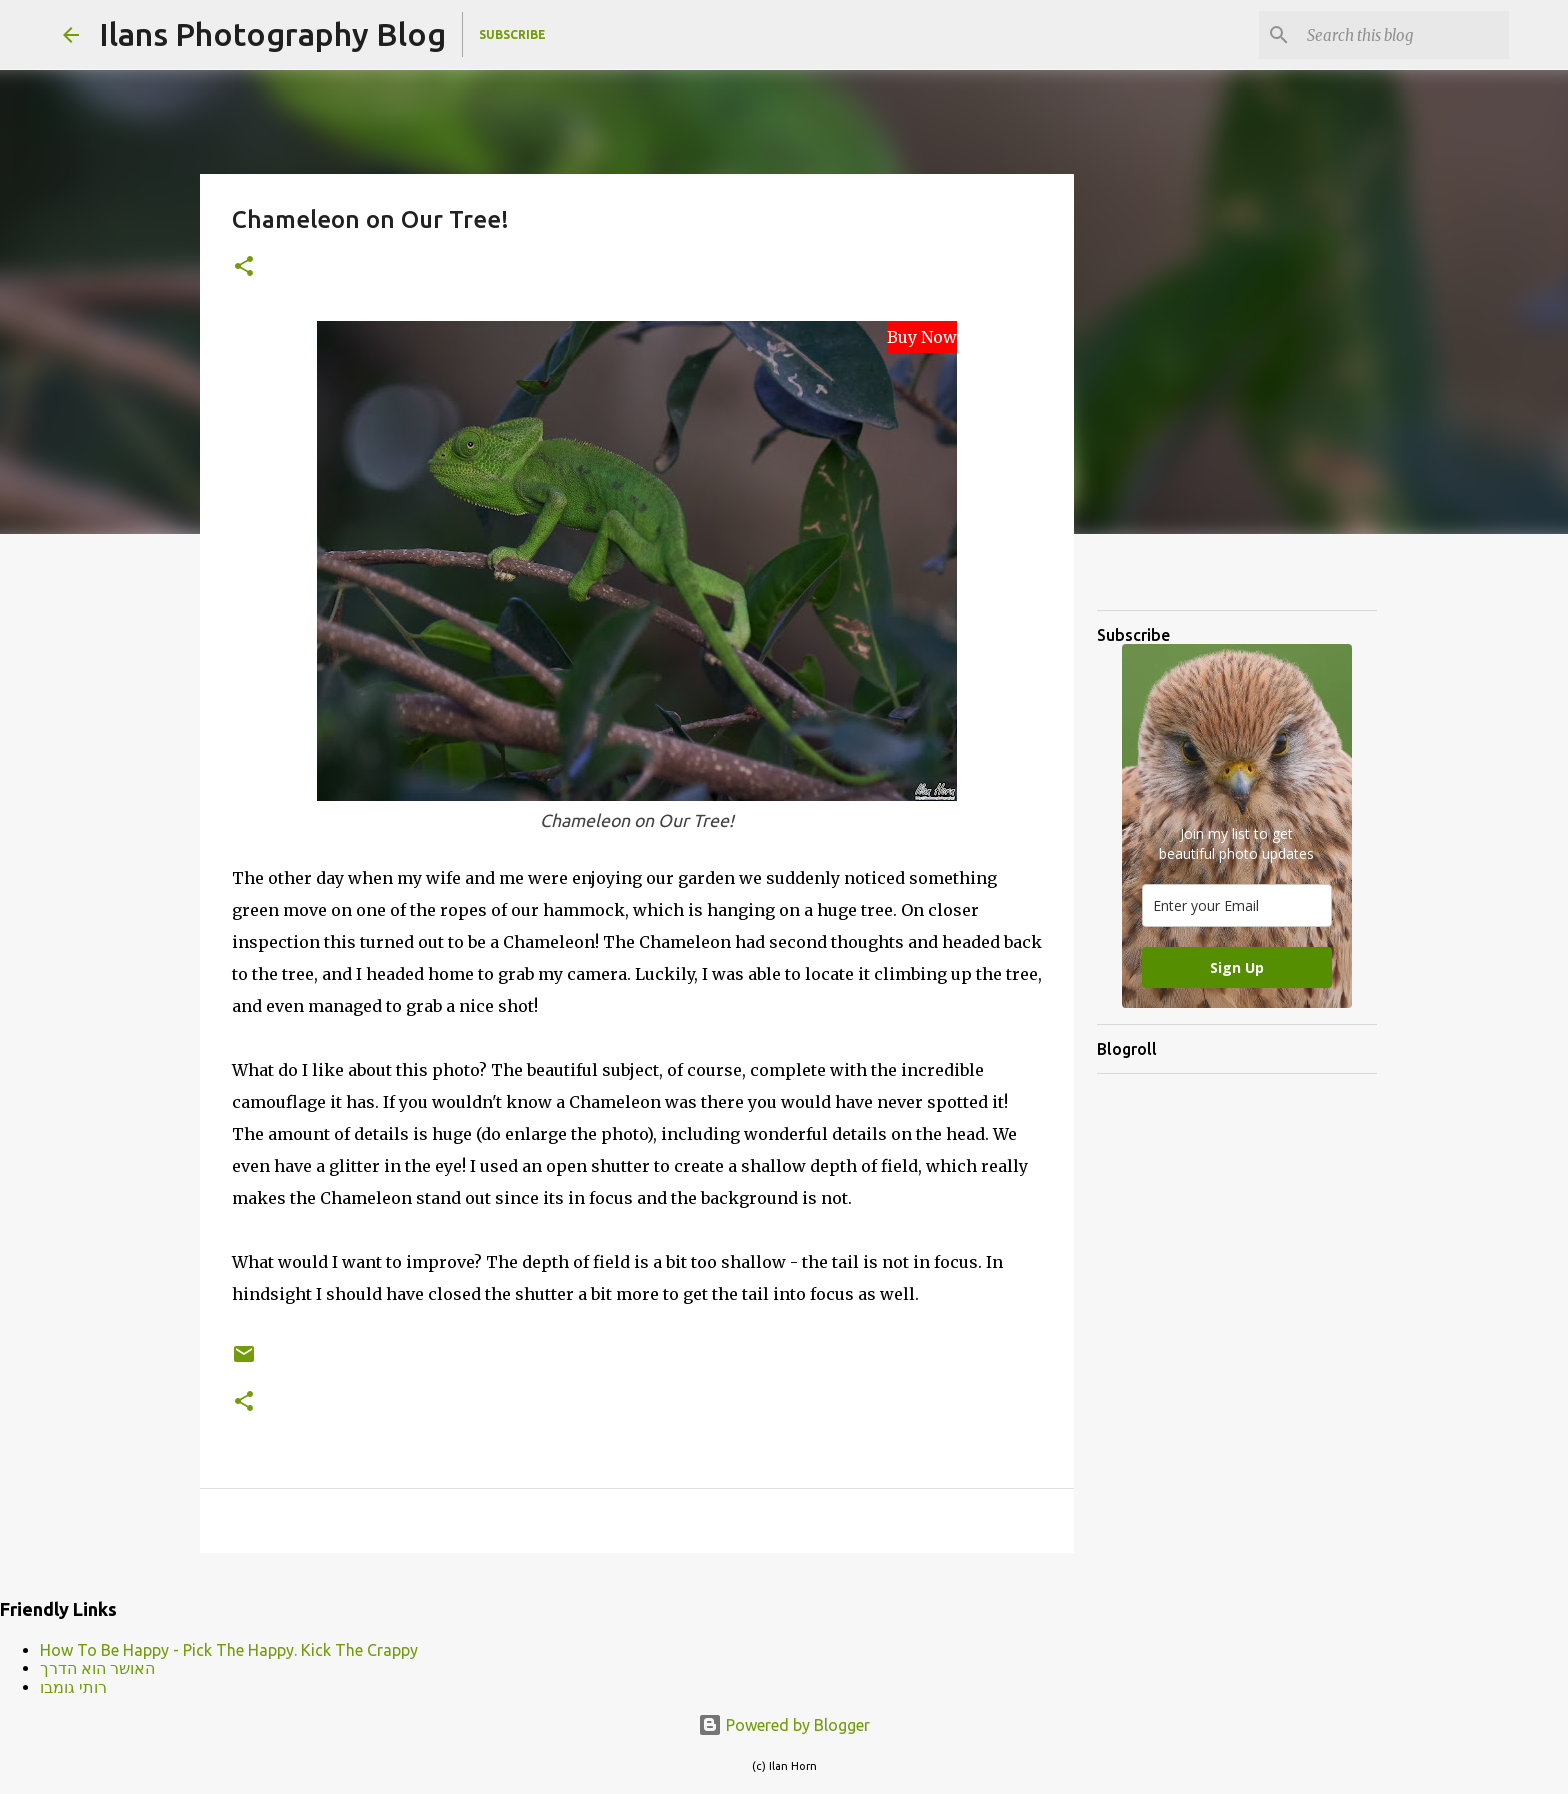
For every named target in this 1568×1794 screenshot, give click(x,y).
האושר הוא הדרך (97, 1668)
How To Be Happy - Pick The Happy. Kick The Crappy (229, 1650)
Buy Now (922, 337)
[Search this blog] (1404, 35)
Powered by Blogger (784, 1725)
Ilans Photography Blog (272, 34)
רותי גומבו (73, 1687)
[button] (244, 267)
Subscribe (512, 34)
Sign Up (1237, 967)
